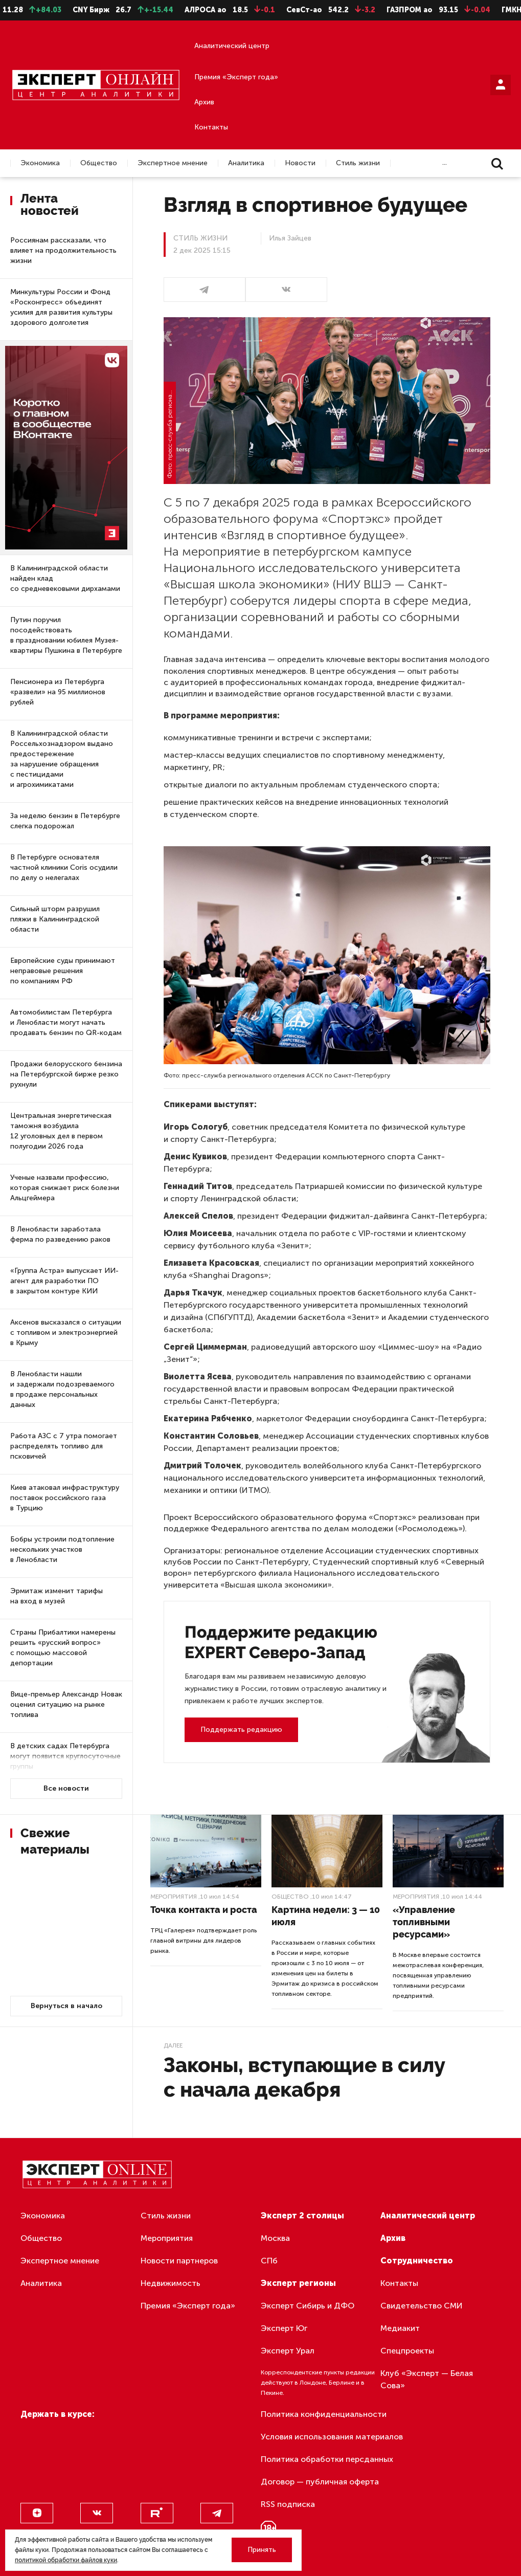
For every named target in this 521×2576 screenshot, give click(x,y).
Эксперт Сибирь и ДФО (307, 2305)
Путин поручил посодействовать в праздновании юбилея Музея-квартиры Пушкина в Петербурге (66, 635)
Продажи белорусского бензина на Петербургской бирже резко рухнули (66, 1074)
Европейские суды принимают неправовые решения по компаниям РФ (62, 970)
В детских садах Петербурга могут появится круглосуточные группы (65, 1756)
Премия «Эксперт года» (236, 77)
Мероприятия (173, 1896)
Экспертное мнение (173, 163)
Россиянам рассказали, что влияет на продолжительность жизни (63, 250)
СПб (269, 2260)
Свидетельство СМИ (421, 2305)
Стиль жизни (358, 163)
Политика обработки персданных (327, 2459)
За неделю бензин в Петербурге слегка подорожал (65, 820)
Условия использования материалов (332, 2436)
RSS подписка (288, 2504)
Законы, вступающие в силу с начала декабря (304, 2077)
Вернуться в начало (66, 2005)
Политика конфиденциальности (324, 2414)
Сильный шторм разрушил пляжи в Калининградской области (55, 919)
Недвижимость (170, 2283)
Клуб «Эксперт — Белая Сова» (426, 2379)
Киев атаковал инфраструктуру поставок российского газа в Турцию (64, 1497)
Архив (204, 102)
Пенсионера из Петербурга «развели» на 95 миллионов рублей (57, 692)
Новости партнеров (179, 2260)
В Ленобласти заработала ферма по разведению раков (60, 1234)
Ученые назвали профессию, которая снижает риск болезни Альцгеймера (64, 1187)
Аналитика (246, 163)
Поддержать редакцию (241, 1729)
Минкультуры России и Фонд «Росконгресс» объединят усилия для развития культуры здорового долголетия (61, 307)
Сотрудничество (416, 2260)
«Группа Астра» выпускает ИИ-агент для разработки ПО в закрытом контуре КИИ (64, 1280)
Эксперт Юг (284, 2328)
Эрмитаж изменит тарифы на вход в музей (56, 1596)
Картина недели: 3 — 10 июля (325, 1915)
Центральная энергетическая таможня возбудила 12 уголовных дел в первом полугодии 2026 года (60, 1131)
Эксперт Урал (287, 2350)
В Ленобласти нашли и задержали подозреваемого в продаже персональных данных (62, 1389)
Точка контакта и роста (203, 1909)
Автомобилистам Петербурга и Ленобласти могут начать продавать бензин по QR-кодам (66, 1022)
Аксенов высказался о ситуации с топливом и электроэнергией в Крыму (65, 1332)
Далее (173, 2045)
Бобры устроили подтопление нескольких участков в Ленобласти (62, 1549)
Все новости (66, 1788)
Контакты (211, 127)
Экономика (40, 163)
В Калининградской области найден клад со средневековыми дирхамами (65, 578)
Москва (275, 2238)
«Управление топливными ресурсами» (424, 1922)
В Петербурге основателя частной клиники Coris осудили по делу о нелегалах (64, 867)
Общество (98, 163)
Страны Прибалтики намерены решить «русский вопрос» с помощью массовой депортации (63, 1647)
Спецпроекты (407, 2350)
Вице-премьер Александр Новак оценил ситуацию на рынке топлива (66, 1704)
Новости (300, 163)
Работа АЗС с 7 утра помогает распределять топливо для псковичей (63, 1446)
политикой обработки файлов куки (66, 2560)
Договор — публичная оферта (320, 2481)
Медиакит (400, 2328)
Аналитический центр (231, 45)
